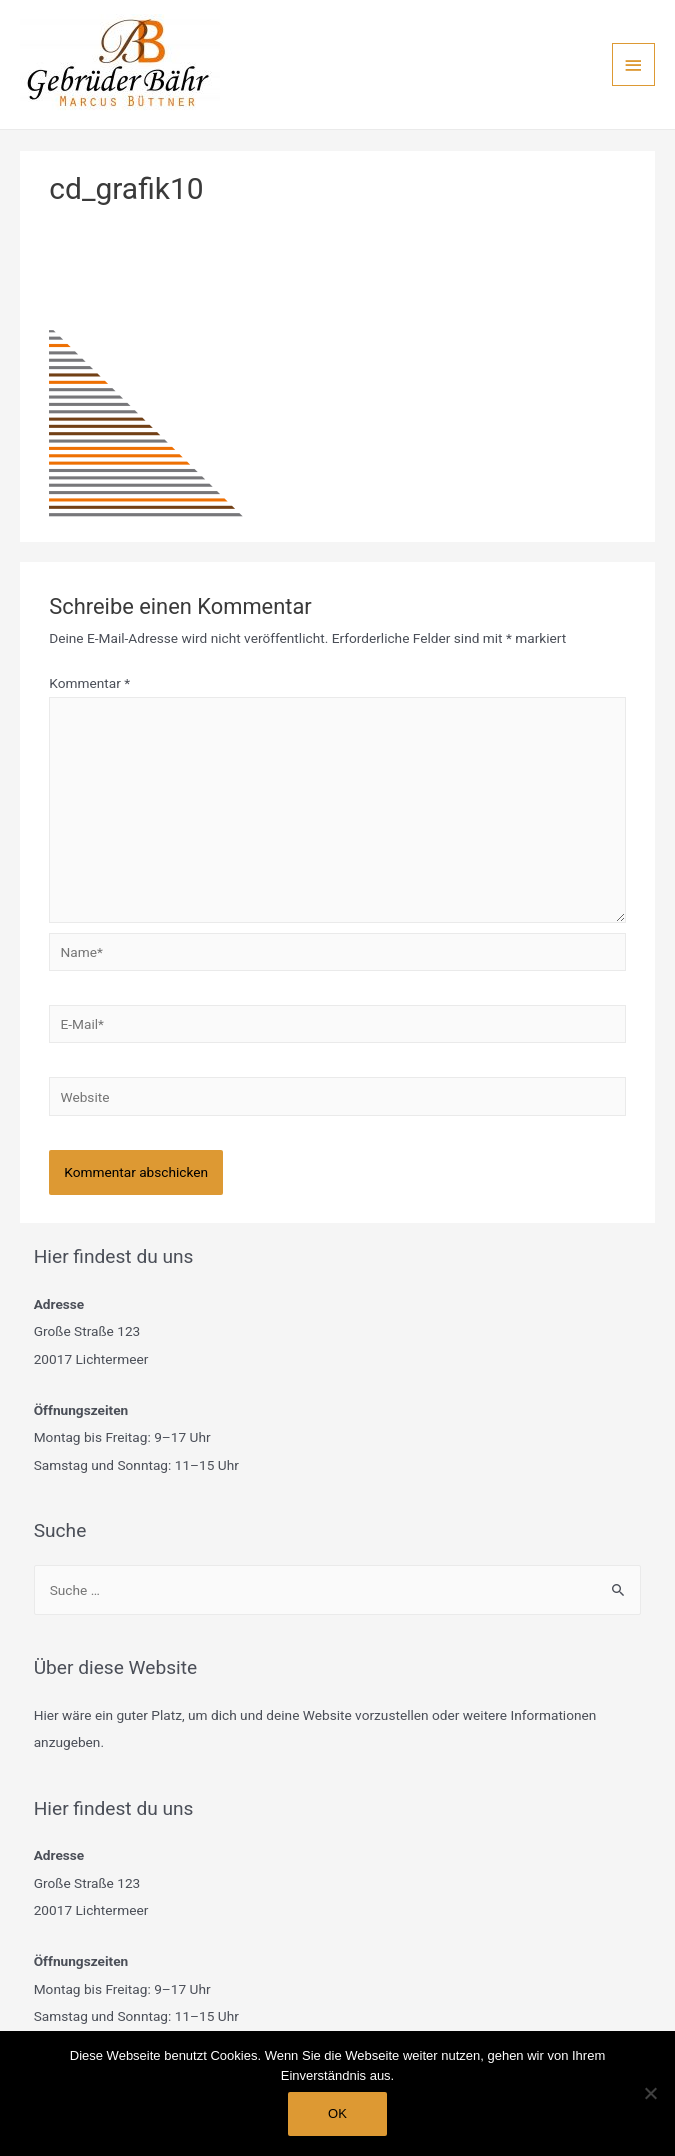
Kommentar (89, 683)
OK (337, 2113)
